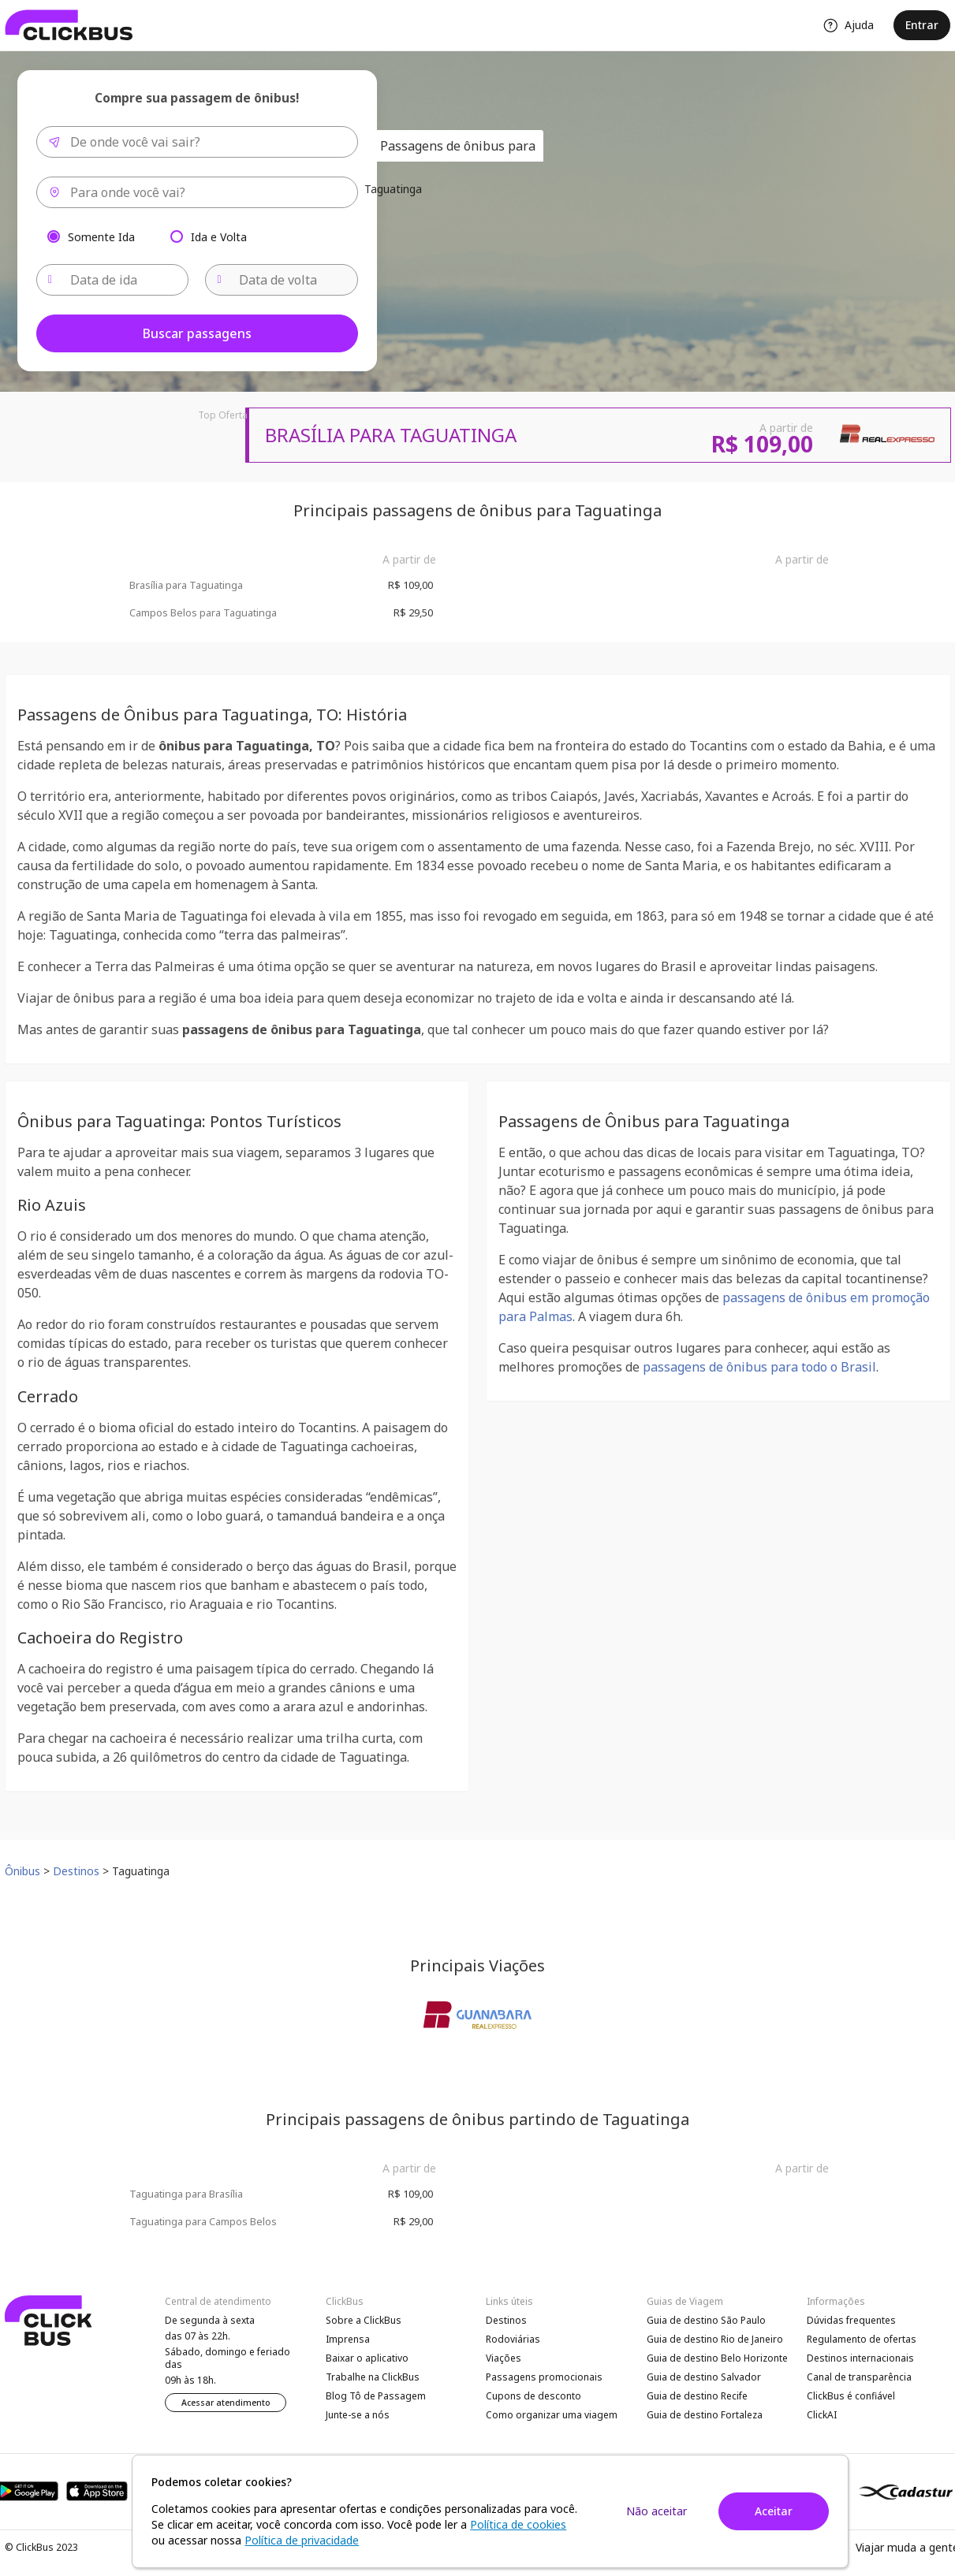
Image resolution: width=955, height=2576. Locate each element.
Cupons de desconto (533, 2396)
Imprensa (348, 2339)
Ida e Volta (219, 236)
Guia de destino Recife (697, 2396)
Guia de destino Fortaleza (705, 2415)
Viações (503, 2358)
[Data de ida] (112, 280)
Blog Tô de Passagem (376, 2396)
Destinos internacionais (860, 2358)
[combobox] (197, 142)
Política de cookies (518, 2524)
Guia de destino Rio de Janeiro (715, 2339)
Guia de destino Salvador (704, 2377)
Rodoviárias (513, 2339)
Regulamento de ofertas (861, 2339)
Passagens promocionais (544, 2377)
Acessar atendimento (225, 2402)
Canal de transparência (859, 2377)
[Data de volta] (281, 280)
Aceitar (774, 2510)
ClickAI (822, 2415)
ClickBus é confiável (851, 2396)
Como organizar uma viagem (551, 2415)
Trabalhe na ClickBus (373, 2377)
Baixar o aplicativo (367, 2358)
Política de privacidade (301, 2540)
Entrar (921, 24)
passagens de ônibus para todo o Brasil (759, 1366)
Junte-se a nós (358, 2415)
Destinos (506, 2320)
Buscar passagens (197, 333)
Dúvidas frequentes (851, 2320)
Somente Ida (101, 236)
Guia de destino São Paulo (706, 2320)
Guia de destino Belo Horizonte (717, 2358)
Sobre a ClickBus (363, 2320)
